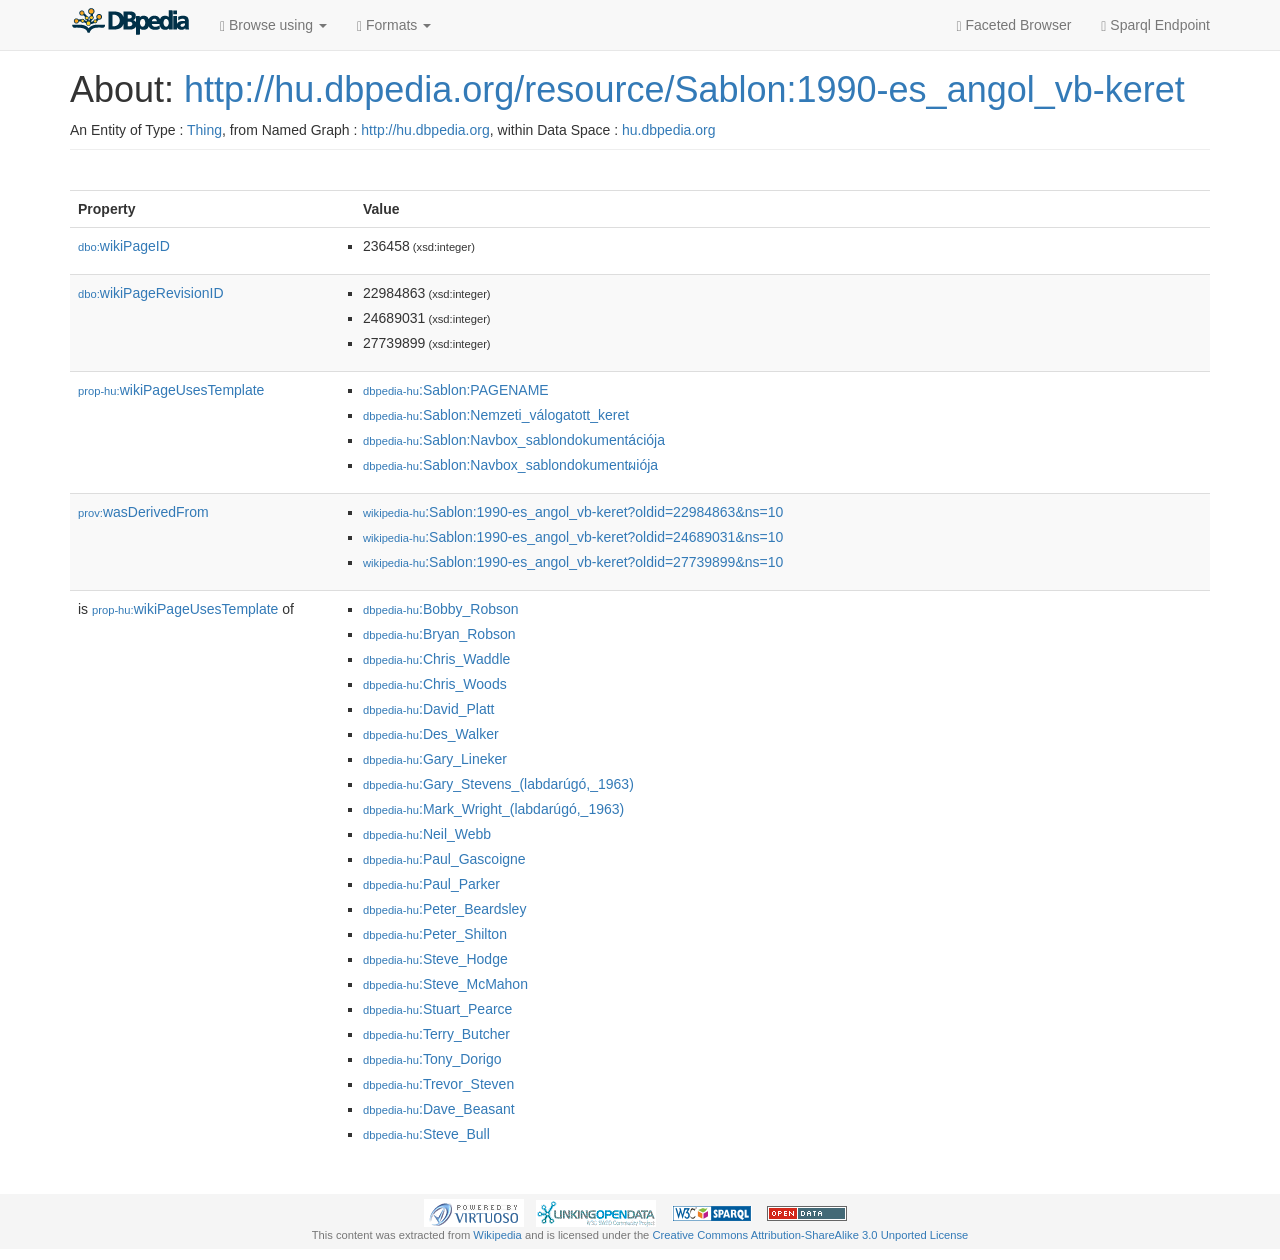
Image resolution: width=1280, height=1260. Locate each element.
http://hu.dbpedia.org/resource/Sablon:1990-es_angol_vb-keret (684, 89)
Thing (204, 130)
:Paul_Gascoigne (444, 859)
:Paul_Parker (431, 884)
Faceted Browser (1014, 25)
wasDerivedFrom (143, 512)
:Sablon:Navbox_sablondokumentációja (514, 440)
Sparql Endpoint (1155, 25)
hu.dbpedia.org (668, 130)
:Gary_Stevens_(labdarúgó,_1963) (498, 784)
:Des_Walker (431, 734)
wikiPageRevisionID (151, 293)
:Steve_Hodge (435, 959)
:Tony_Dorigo (432, 1059)
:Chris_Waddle (436, 659)
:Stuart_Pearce (437, 1009)
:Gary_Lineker (435, 759)
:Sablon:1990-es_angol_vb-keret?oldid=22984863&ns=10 (573, 512)
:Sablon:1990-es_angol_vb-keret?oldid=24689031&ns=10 (573, 537)
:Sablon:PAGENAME (456, 390)
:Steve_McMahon (445, 984)
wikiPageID (124, 246)
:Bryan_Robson (439, 634)
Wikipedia (497, 1235)
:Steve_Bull (426, 1134)
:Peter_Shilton (435, 934)
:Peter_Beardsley (444, 909)
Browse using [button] (273, 25)
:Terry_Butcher (436, 1034)
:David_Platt (428, 709)
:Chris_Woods (435, 684)
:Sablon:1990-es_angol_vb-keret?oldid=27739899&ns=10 (573, 562)
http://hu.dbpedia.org (425, 130)
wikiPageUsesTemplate (171, 390)
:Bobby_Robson (441, 609)
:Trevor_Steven (438, 1084)
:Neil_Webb (427, 834)
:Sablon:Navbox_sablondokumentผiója (510, 465)
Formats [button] (394, 25)
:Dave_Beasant (439, 1109)
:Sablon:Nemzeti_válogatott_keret (496, 415)
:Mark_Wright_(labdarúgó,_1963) (493, 809)
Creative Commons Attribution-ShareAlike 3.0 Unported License (810, 1235)
